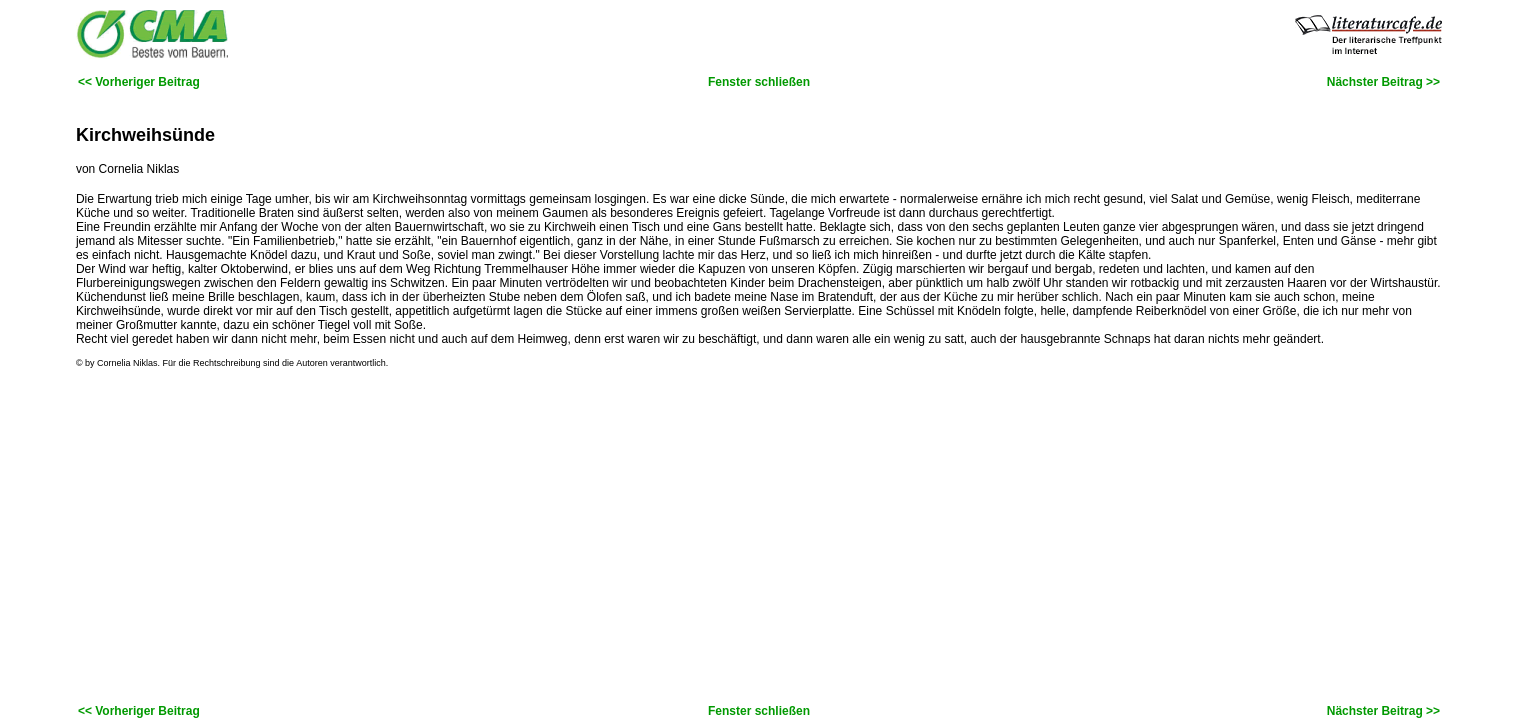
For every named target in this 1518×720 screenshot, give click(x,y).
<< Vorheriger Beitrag (139, 82)
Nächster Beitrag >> (1383, 82)
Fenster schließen (759, 82)
